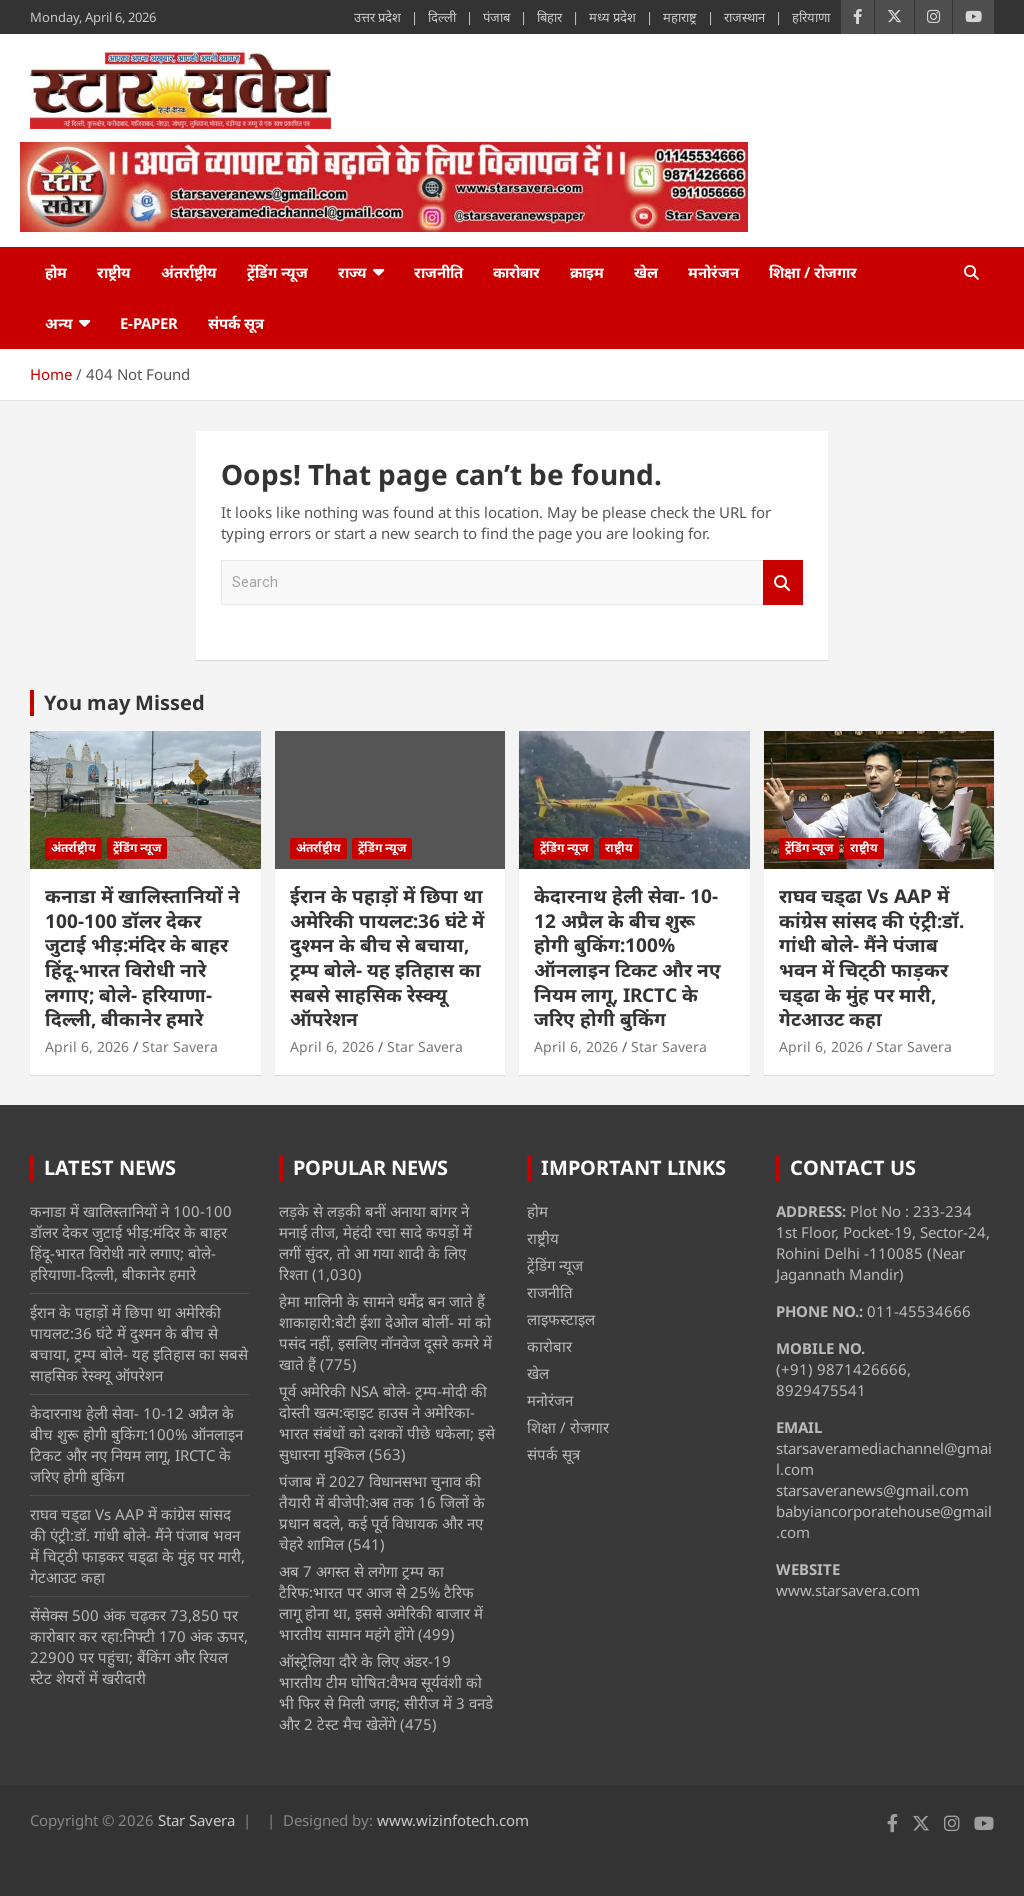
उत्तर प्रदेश (377, 17)
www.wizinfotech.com (453, 1820)
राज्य (352, 272)
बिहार (549, 17)
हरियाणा (811, 17)
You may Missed (124, 702)
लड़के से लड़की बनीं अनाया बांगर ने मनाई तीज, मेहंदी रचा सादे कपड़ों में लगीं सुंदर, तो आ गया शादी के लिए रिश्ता (375, 1242)
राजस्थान (744, 17)
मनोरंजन (713, 272)
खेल (646, 272)
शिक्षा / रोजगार (813, 272)
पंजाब (496, 17)
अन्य (59, 323)
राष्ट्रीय (114, 272)
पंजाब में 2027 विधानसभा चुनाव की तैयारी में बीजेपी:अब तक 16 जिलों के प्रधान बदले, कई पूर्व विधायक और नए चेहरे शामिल (382, 1512)
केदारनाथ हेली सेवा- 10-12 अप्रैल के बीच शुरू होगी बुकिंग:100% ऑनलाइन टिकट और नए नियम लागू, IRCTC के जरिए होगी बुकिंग (627, 957)
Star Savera (180, 1046)
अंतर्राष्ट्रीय (189, 272)
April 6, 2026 (87, 1046)
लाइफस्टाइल (561, 1319)
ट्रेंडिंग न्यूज (277, 272)
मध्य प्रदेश (612, 17)
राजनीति (438, 272)
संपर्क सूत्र (236, 323)
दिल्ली (442, 17)
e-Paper (149, 323)
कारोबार (516, 272)
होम (56, 272)
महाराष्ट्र (680, 17)
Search (783, 582)
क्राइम (587, 272)
